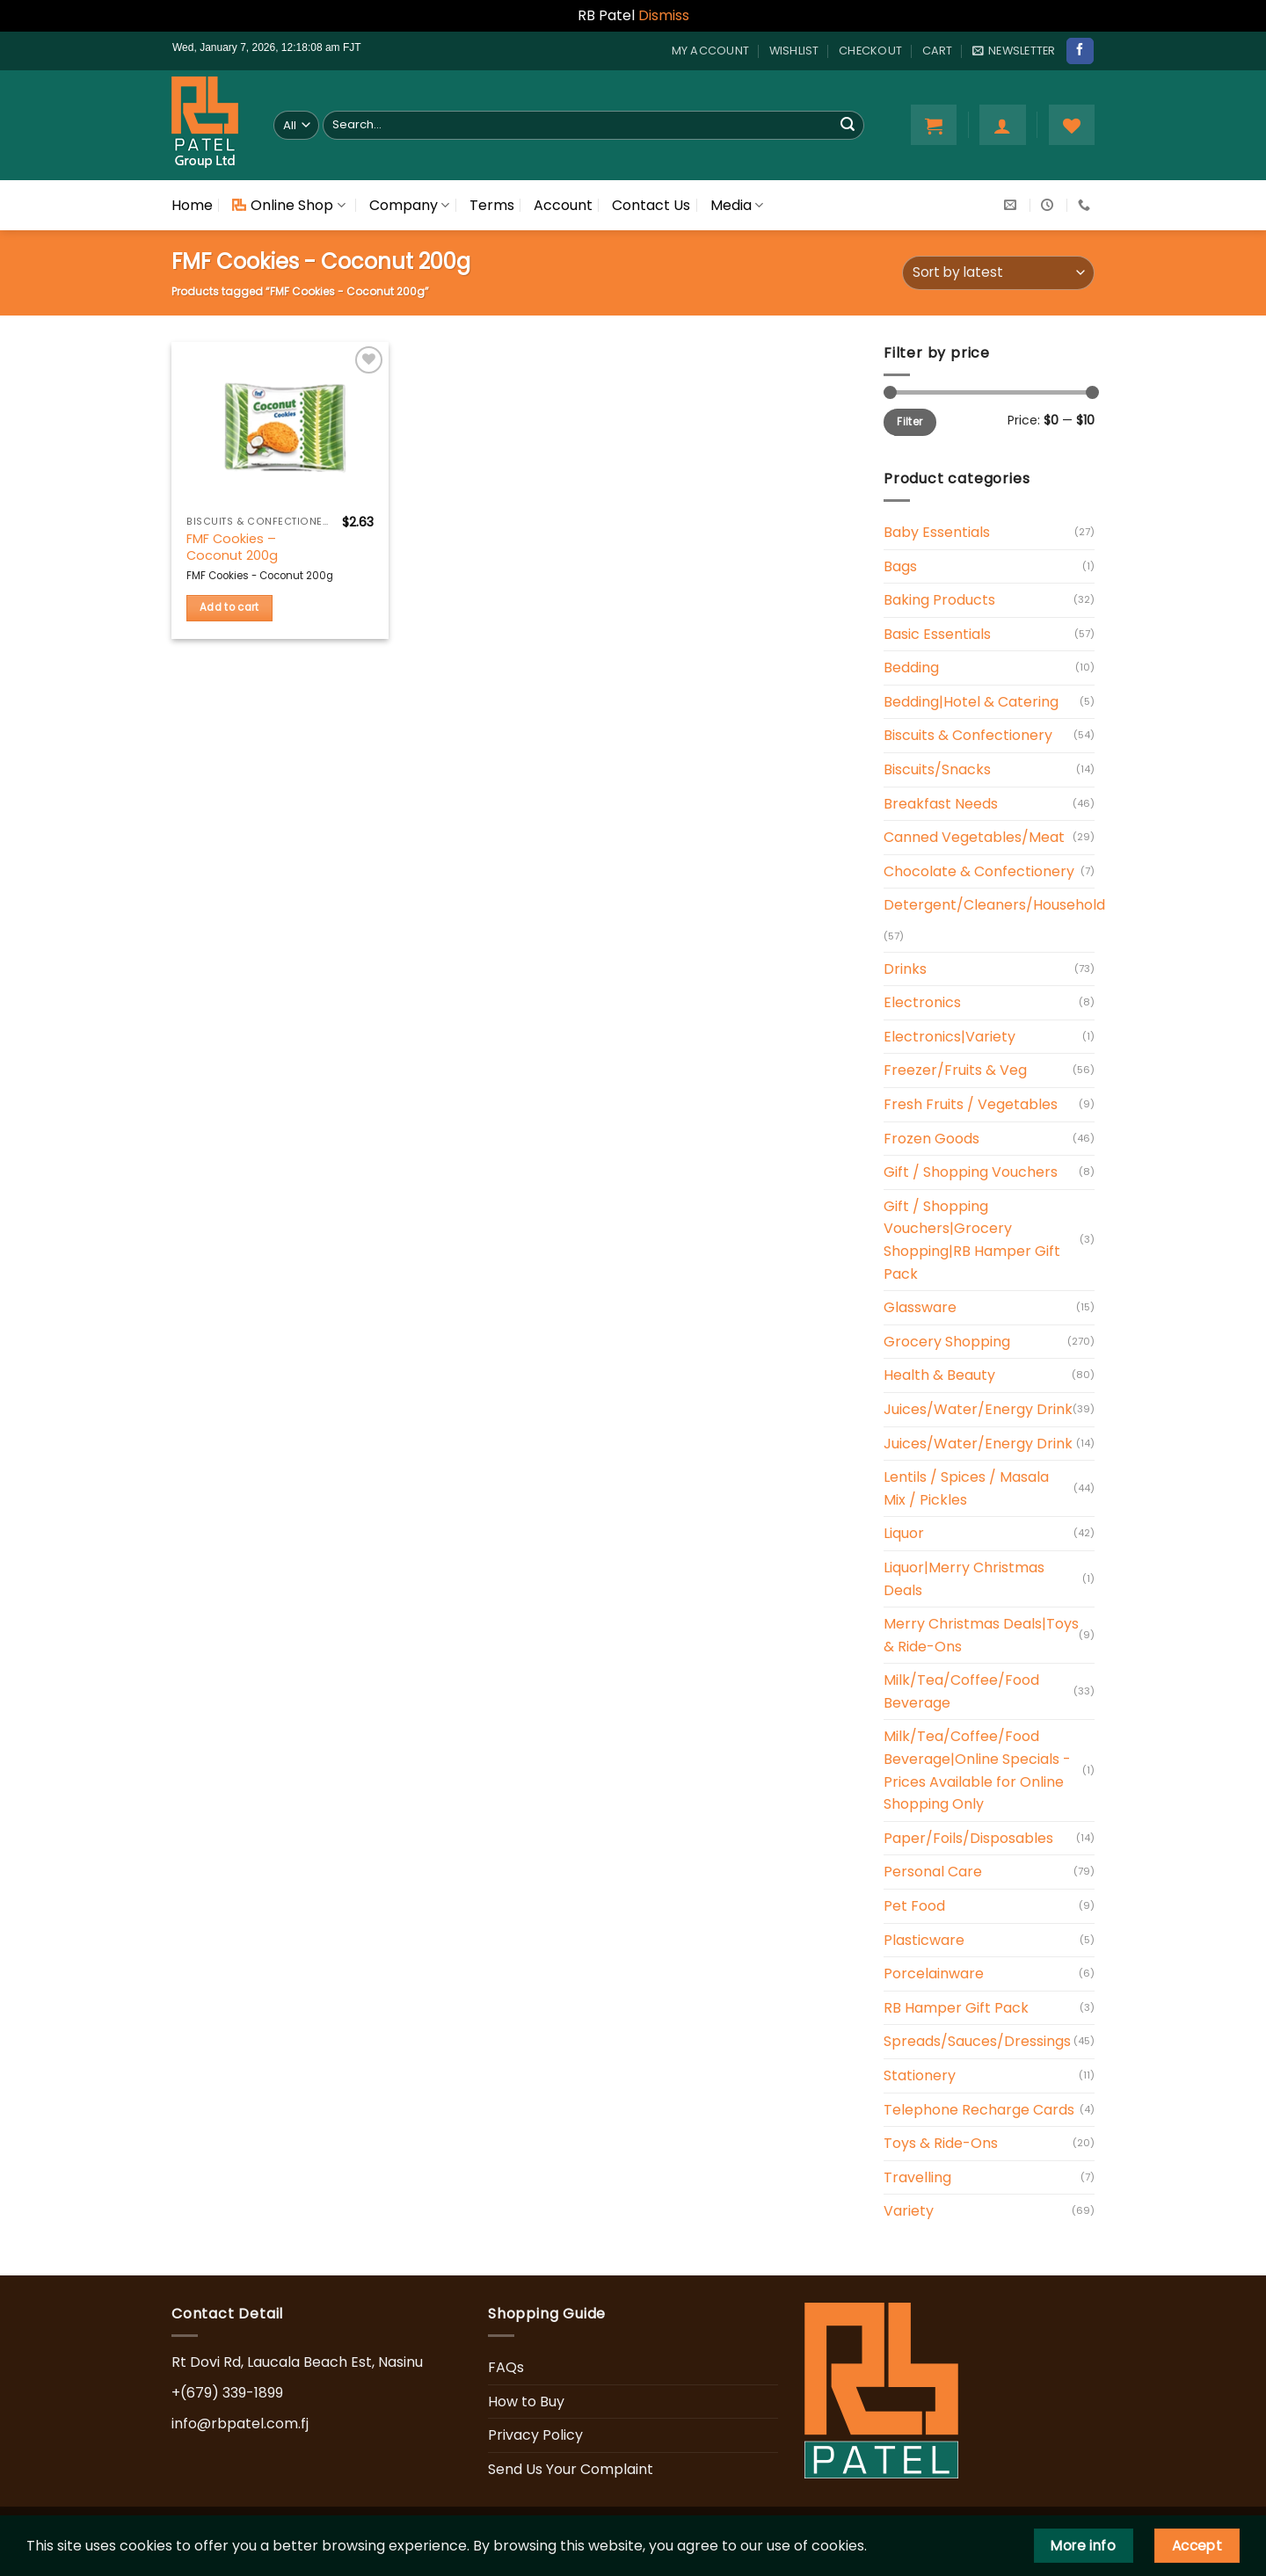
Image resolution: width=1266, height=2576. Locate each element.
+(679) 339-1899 (227, 2393)
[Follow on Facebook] (1079, 51)
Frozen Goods (931, 1138)
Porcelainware (934, 1973)
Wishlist (794, 50)
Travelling (917, 2177)
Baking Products (939, 600)
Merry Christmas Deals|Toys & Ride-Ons (981, 1635)
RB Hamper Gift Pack (956, 2008)
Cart (937, 50)
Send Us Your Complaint (570, 2469)
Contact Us (651, 205)
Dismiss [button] (663, 15)
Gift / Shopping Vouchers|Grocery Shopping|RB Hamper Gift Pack (972, 1240)
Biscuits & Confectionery (968, 735)
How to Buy (526, 2401)
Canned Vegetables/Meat (974, 837)
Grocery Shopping (947, 1342)
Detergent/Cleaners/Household (994, 905)
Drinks (905, 969)
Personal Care (933, 1871)
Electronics (922, 1002)
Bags (900, 566)
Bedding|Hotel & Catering (971, 702)
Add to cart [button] (229, 607)
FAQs (506, 2367)
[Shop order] (998, 273)
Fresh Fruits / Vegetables (971, 1104)
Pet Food (914, 1906)
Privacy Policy (535, 2435)
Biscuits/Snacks (937, 769)
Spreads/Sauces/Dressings (977, 2041)
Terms (491, 205)
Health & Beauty (939, 1375)
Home (192, 205)
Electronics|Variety (949, 1037)
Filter (909, 422)
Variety (909, 2211)
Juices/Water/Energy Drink (978, 1409)
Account (563, 205)
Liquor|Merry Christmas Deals (964, 1578)
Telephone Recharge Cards (979, 2110)
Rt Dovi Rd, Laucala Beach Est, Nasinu (297, 2362)
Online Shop (288, 205)
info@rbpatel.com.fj (240, 2423)
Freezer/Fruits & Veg (955, 1070)
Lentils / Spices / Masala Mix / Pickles (966, 1488)
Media (736, 205)
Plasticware (924, 1940)
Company (409, 205)
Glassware (920, 1307)
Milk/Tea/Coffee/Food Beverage (961, 1691)
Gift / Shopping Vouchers (971, 1172)
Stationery (920, 2075)
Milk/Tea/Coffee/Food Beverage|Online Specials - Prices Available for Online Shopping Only (977, 1770)
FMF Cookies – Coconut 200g (232, 547)
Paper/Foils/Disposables (968, 1838)
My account (711, 50)
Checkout (870, 50)
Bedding (911, 667)
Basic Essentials (937, 634)
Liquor (904, 1533)
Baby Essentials (937, 532)
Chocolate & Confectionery (979, 871)
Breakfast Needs (941, 804)
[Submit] (847, 125)
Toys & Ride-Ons (941, 2143)
